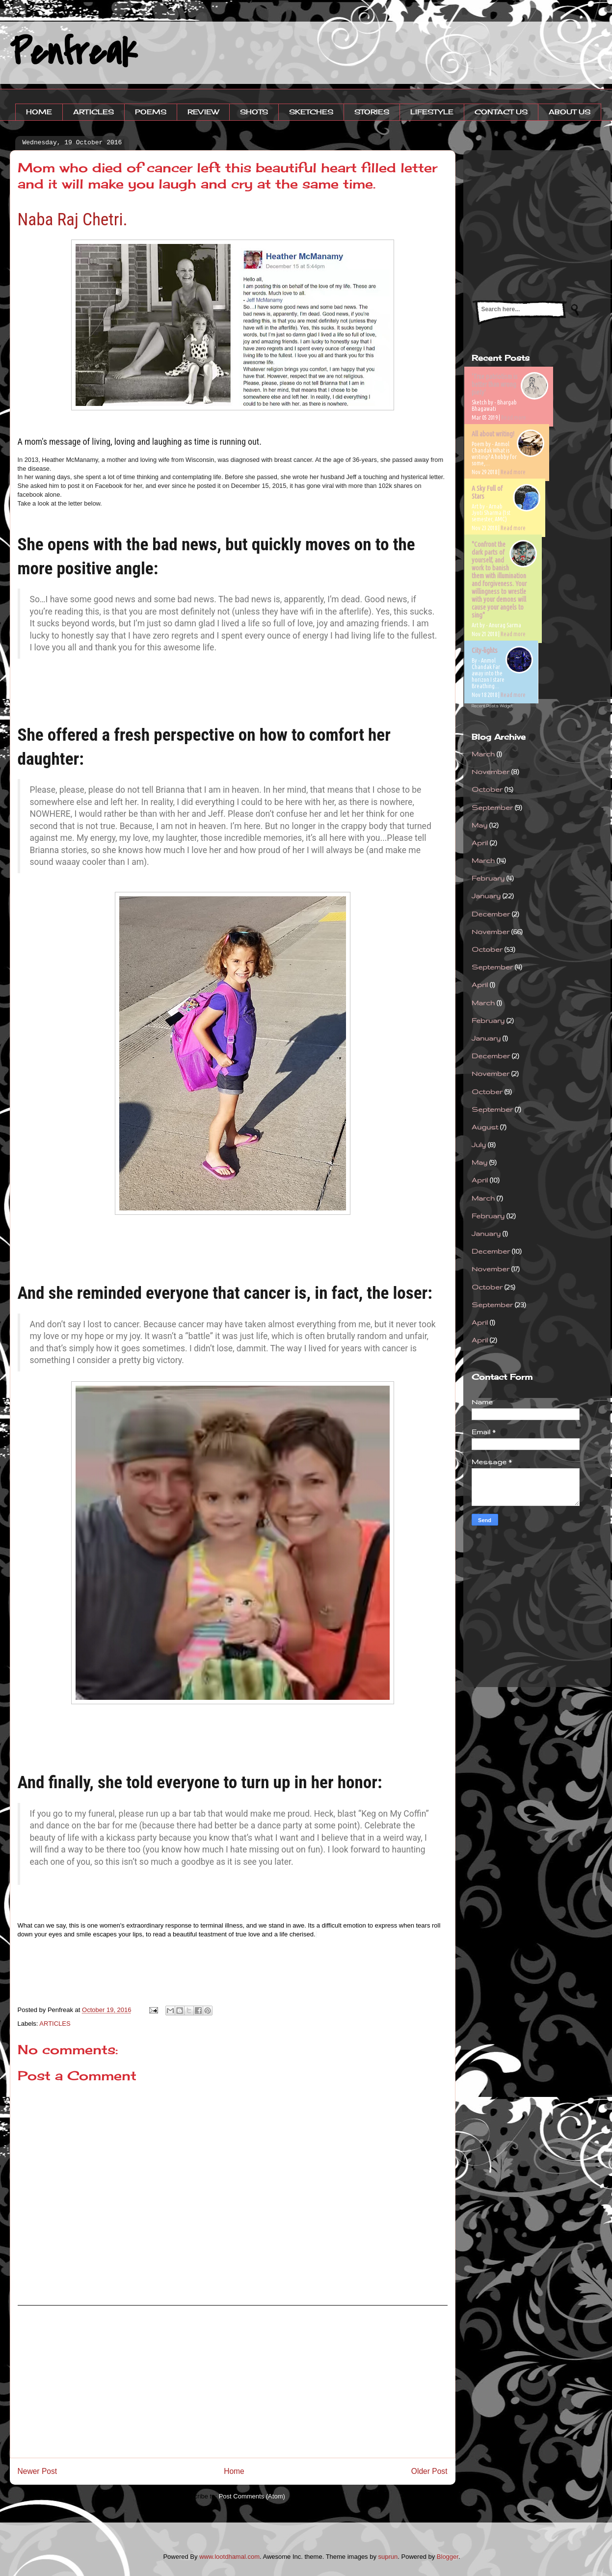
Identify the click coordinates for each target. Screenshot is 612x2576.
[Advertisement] (233, 2381)
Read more (513, 417)
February (488, 878)
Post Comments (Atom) (252, 2496)
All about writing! (493, 434)
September (492, 807)
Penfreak (73, 52)
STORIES (371, 111)
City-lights (485, 650)
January (486, 896)
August (485, 1127)
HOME (39, 111)
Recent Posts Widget (492, 706)
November (490, 772)
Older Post (429, 2471)
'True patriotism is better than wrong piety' (495, 384)
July (479, 1145)
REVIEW (203, 111)
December (491, 914)
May (479, 825)
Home (234, 2471)
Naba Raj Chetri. (73, 219)
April (480, 843)
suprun (388, 2556)
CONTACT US (501, 111)
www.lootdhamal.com (229, 2556)
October (487, 789)
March (483, 754)
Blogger (447, 2556)
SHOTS (254, 111)
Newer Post (37, 2471)
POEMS (150, 111)
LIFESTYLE (431, 111)
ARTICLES (93, 111)
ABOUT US (569, 111)
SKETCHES (311, 111)
